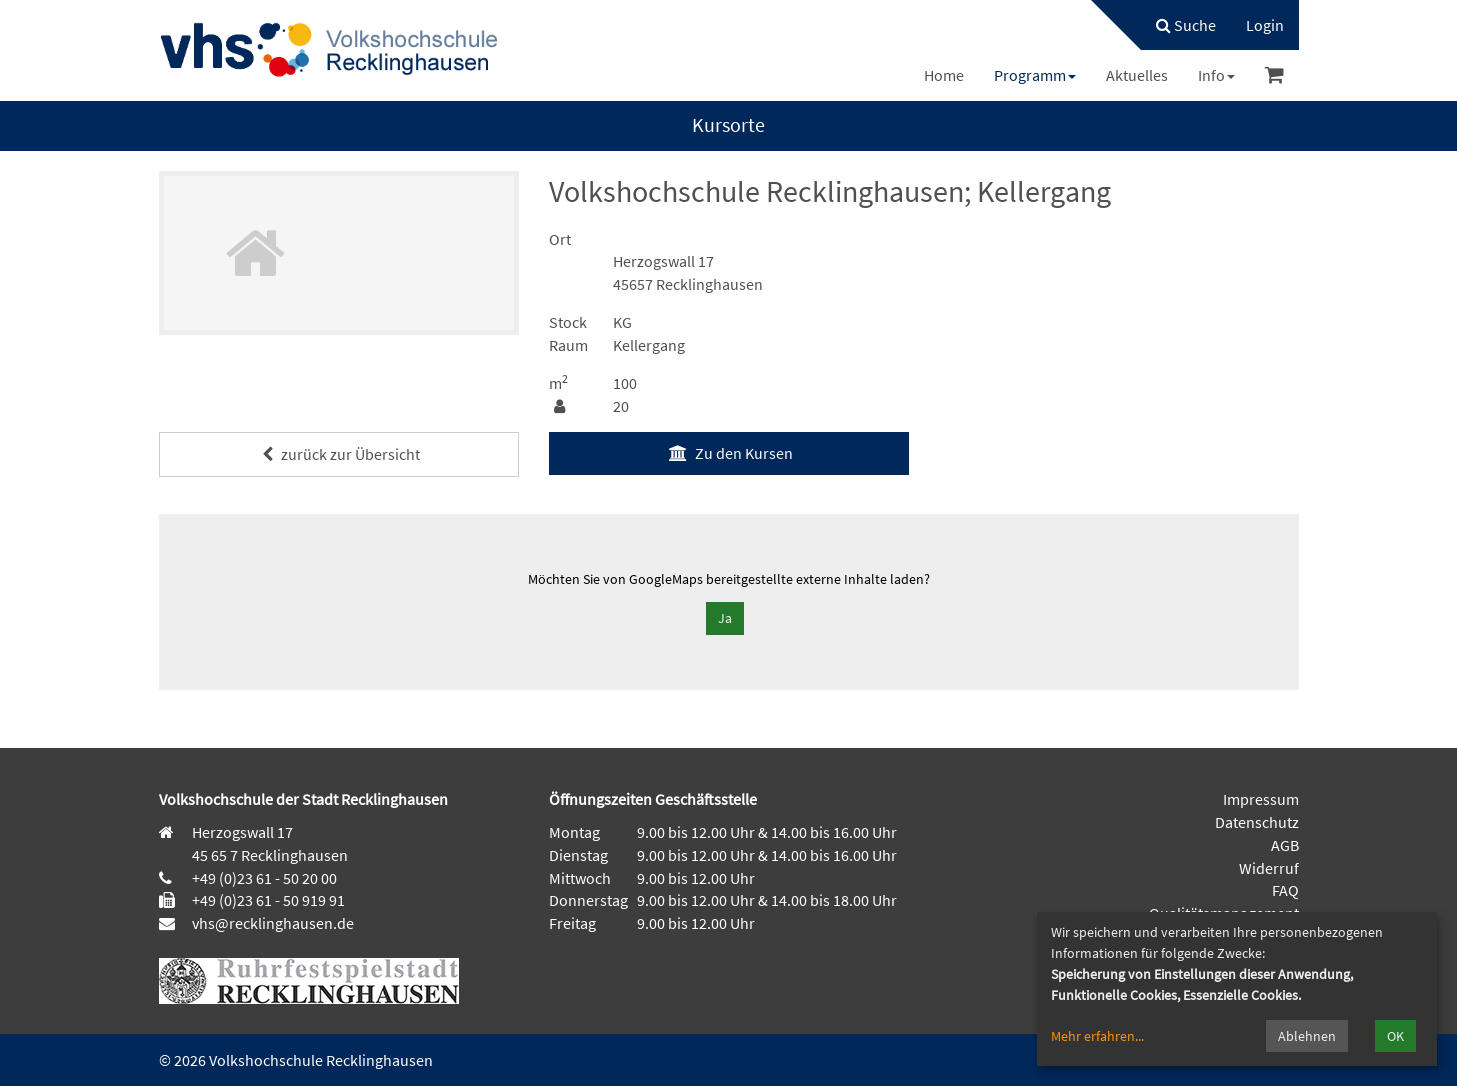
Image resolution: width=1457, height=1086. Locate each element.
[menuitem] (1176, 25)
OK (1395, 1036)
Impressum (1261, 799)
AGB (1285, 845)
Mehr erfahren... (1097, 1036)
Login (1265, 25)
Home (944, 75)
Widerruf (1269, 868)
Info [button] (1216, 75)
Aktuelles (1137, 75)
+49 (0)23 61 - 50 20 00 (264, 878)
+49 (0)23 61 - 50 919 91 (268, 900)
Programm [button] (1035, 75)
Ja (725, 618)
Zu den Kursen (728, 453)
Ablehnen (1307, 1036)
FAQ (1285, 890)
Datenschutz (1257, 822)
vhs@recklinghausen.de (271, 923)
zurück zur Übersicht (338, 454)
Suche (1186, 25)
